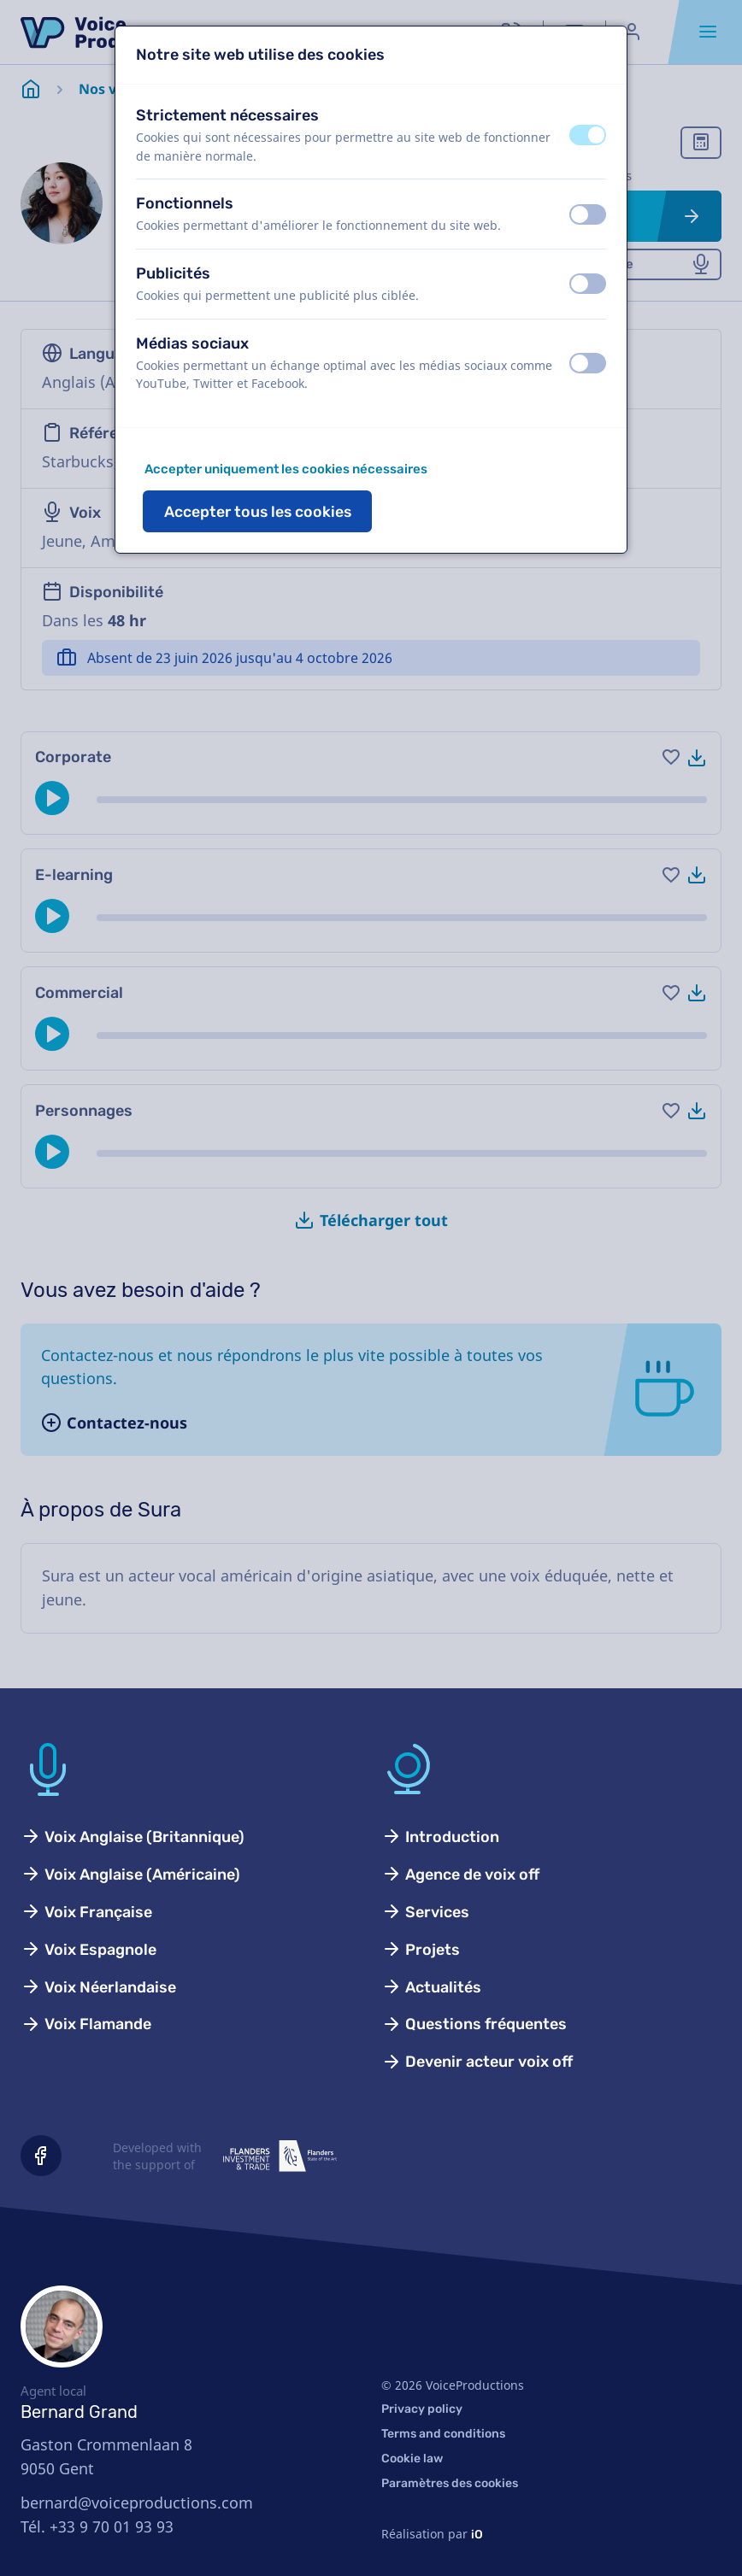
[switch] (587, 135)
